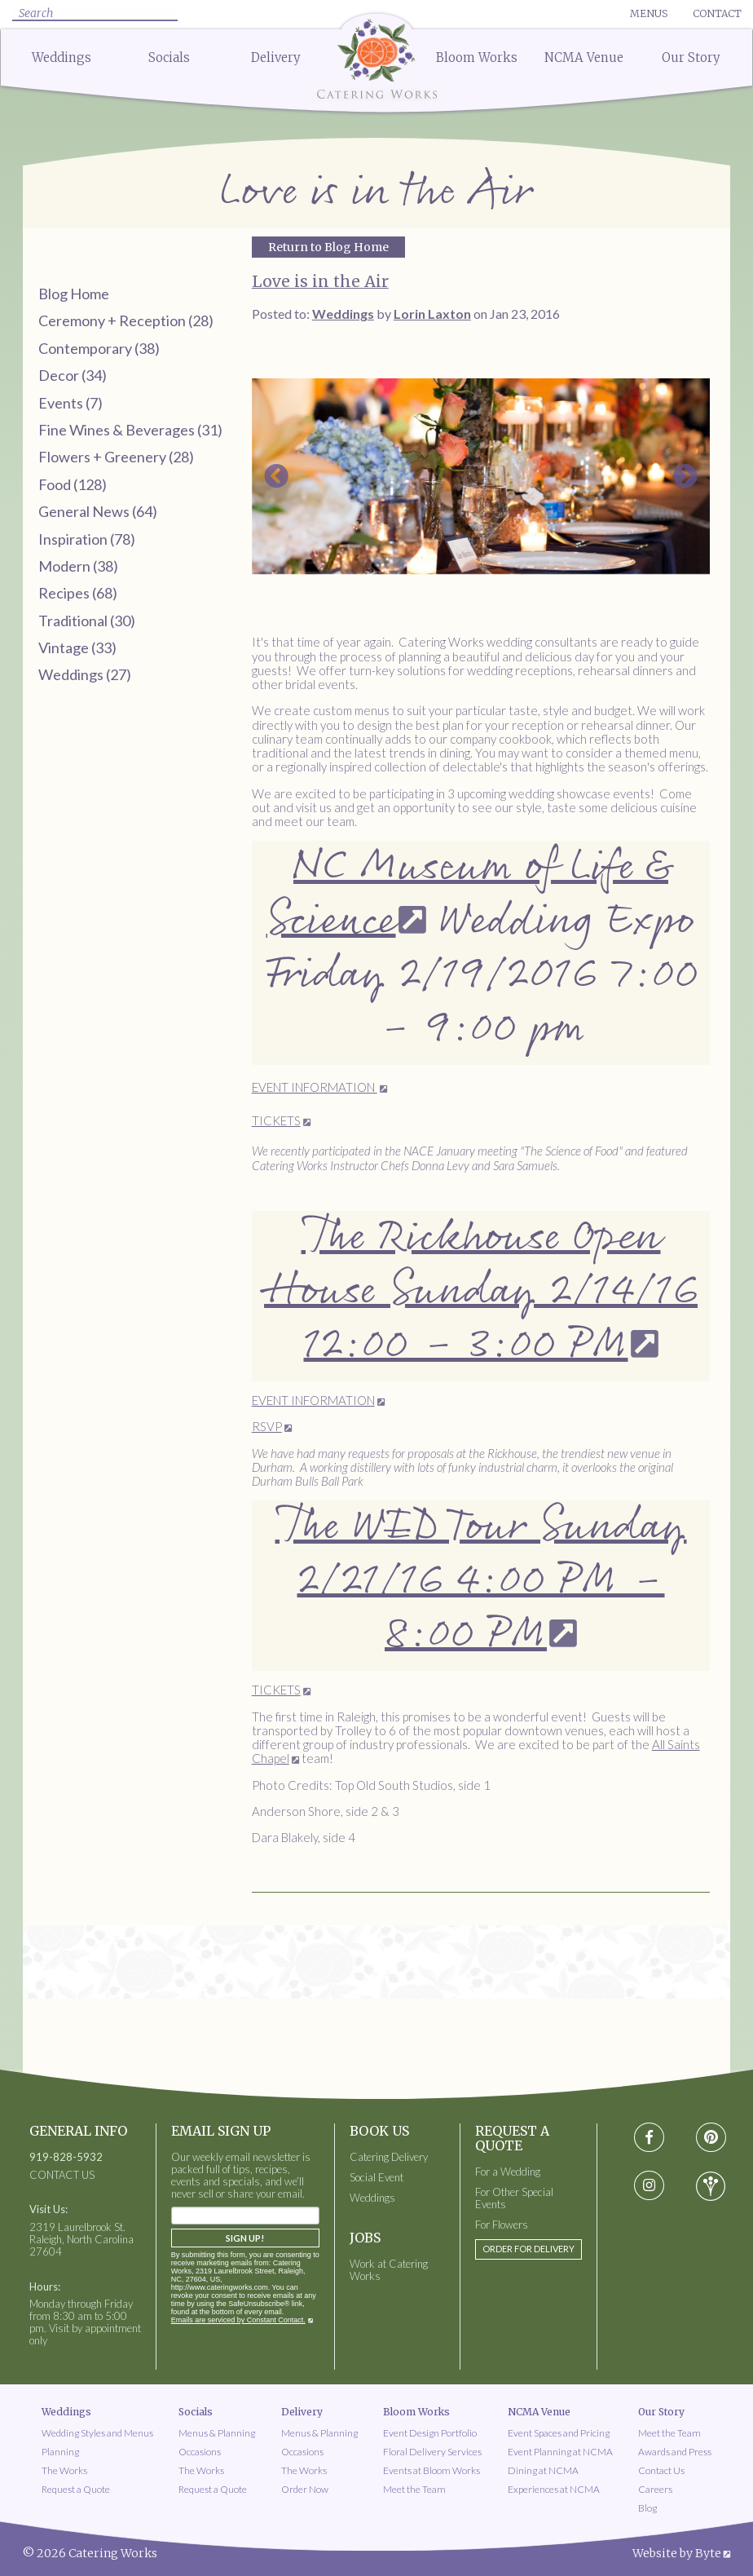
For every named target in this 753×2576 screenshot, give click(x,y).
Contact (717, 13)
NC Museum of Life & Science (467, 894)
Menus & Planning (216, 2433)
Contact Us (661, 2470)
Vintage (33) (77, 647)
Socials (169, 57)
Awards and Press (674, 2451)
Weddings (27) (84, 674)
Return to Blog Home (328, 247)
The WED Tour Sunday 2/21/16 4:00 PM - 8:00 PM (481, 1580)
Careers (655, 2489)
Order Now (304, 2489)
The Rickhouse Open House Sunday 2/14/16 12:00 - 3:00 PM (481, 1291)
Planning (60, 2451)
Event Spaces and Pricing (559, 2433)
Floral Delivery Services (432, 2451)
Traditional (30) (86, 621)
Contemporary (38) (99, 348)
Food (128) (72, 484)
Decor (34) (72, 375)
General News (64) (97, 511)
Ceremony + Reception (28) (126, 320)
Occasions (199, 2451)
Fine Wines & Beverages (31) (130, 430)
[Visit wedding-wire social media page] (710, 2186)
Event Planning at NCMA (560, 2451)
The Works (64, 2470)
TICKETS (276, 1120)
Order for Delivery (528, 2248)
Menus (648, 13)
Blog (647, 2508)
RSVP (267, 1426)
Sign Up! (245, 2238)
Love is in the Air (320, 281)
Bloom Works (476, 57)
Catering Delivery (389, 2157)
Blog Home (73, 294)
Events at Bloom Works (431, 2470)
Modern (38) (78, 566)
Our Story (691, 57)
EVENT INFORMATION (314, 1087)
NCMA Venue (583, 57)
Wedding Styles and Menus (97, 2433)
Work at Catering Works (389, 2270)
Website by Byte (676, 2553)
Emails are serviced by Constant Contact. (238, 2320)
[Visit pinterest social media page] (711, 2137)
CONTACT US (62, 2175)
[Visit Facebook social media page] (648, 2137)
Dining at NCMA (543, 2470)
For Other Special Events (514, 2198)
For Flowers (501, 2225)
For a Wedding (507, 2172)
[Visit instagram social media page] (649, 2186)
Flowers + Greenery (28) (116, 457)
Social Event (376, 2178)
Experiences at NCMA (554, 2489)
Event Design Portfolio (430, 2433)
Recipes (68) (77, 593)
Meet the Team (414, 2489)
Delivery (276, 57)
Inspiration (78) (86, 539)
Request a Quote (76, 2489)
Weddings (61, 57)
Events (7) (70, 403)
